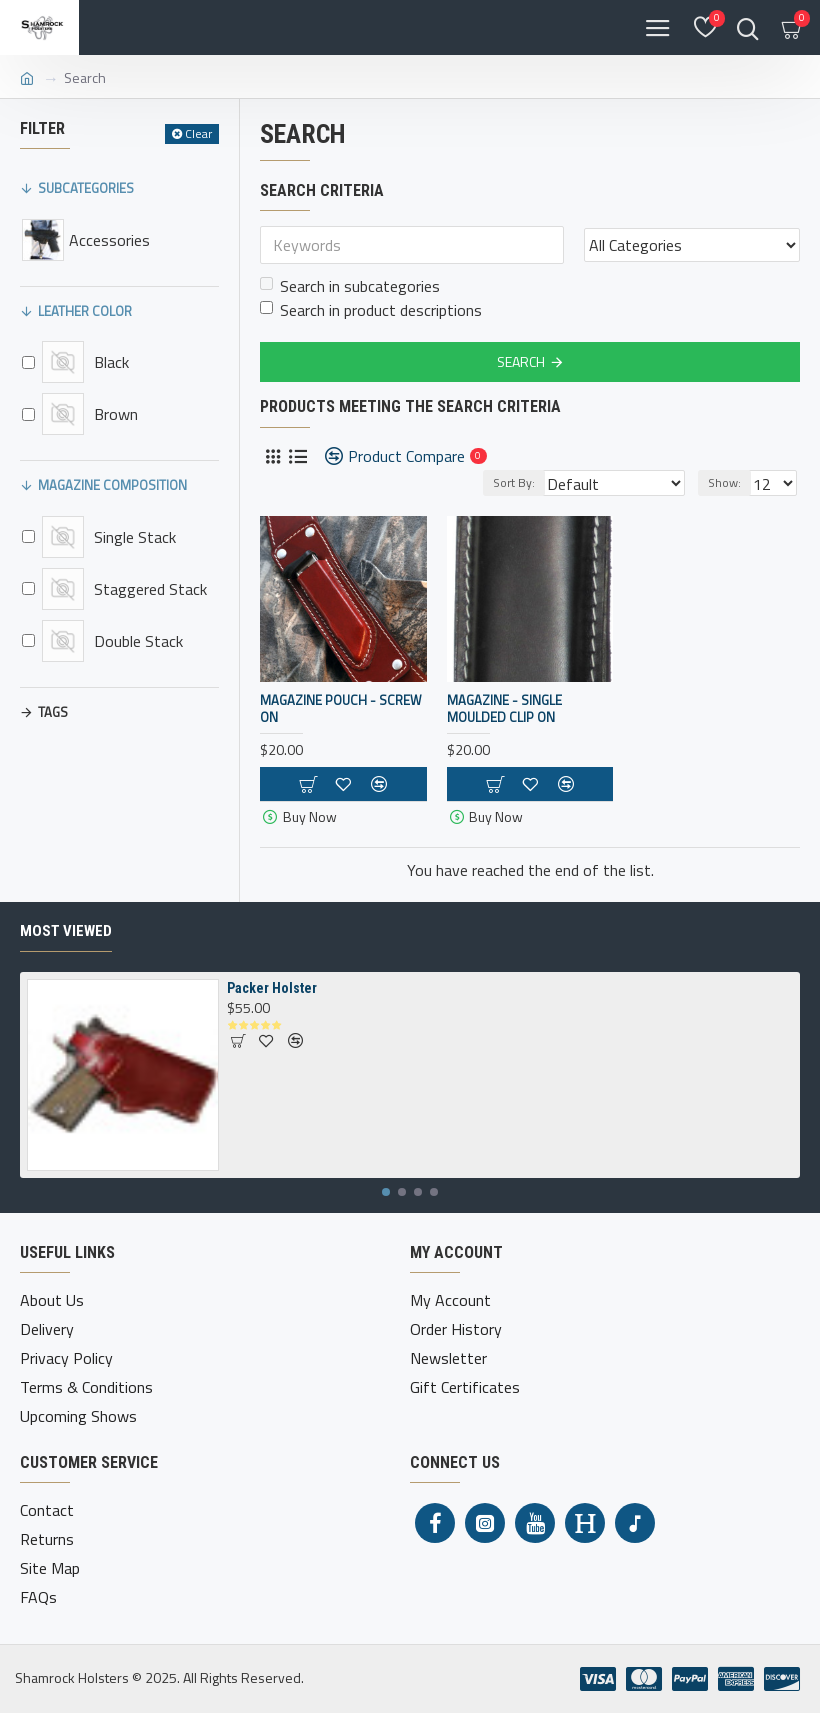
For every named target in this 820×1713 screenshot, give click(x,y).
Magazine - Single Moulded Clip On (504, 709)
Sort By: (514, 482)
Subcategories (86, 188)
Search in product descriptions (371, 310)
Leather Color (85, 311)
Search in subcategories (350, 286)
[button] (386, 1192)
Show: (724, 482)
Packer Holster (272, 988)
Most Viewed (66, 931)
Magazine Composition (112, 485)
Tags (53, 712)
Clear (198, 133)
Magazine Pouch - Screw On (341, 709)
